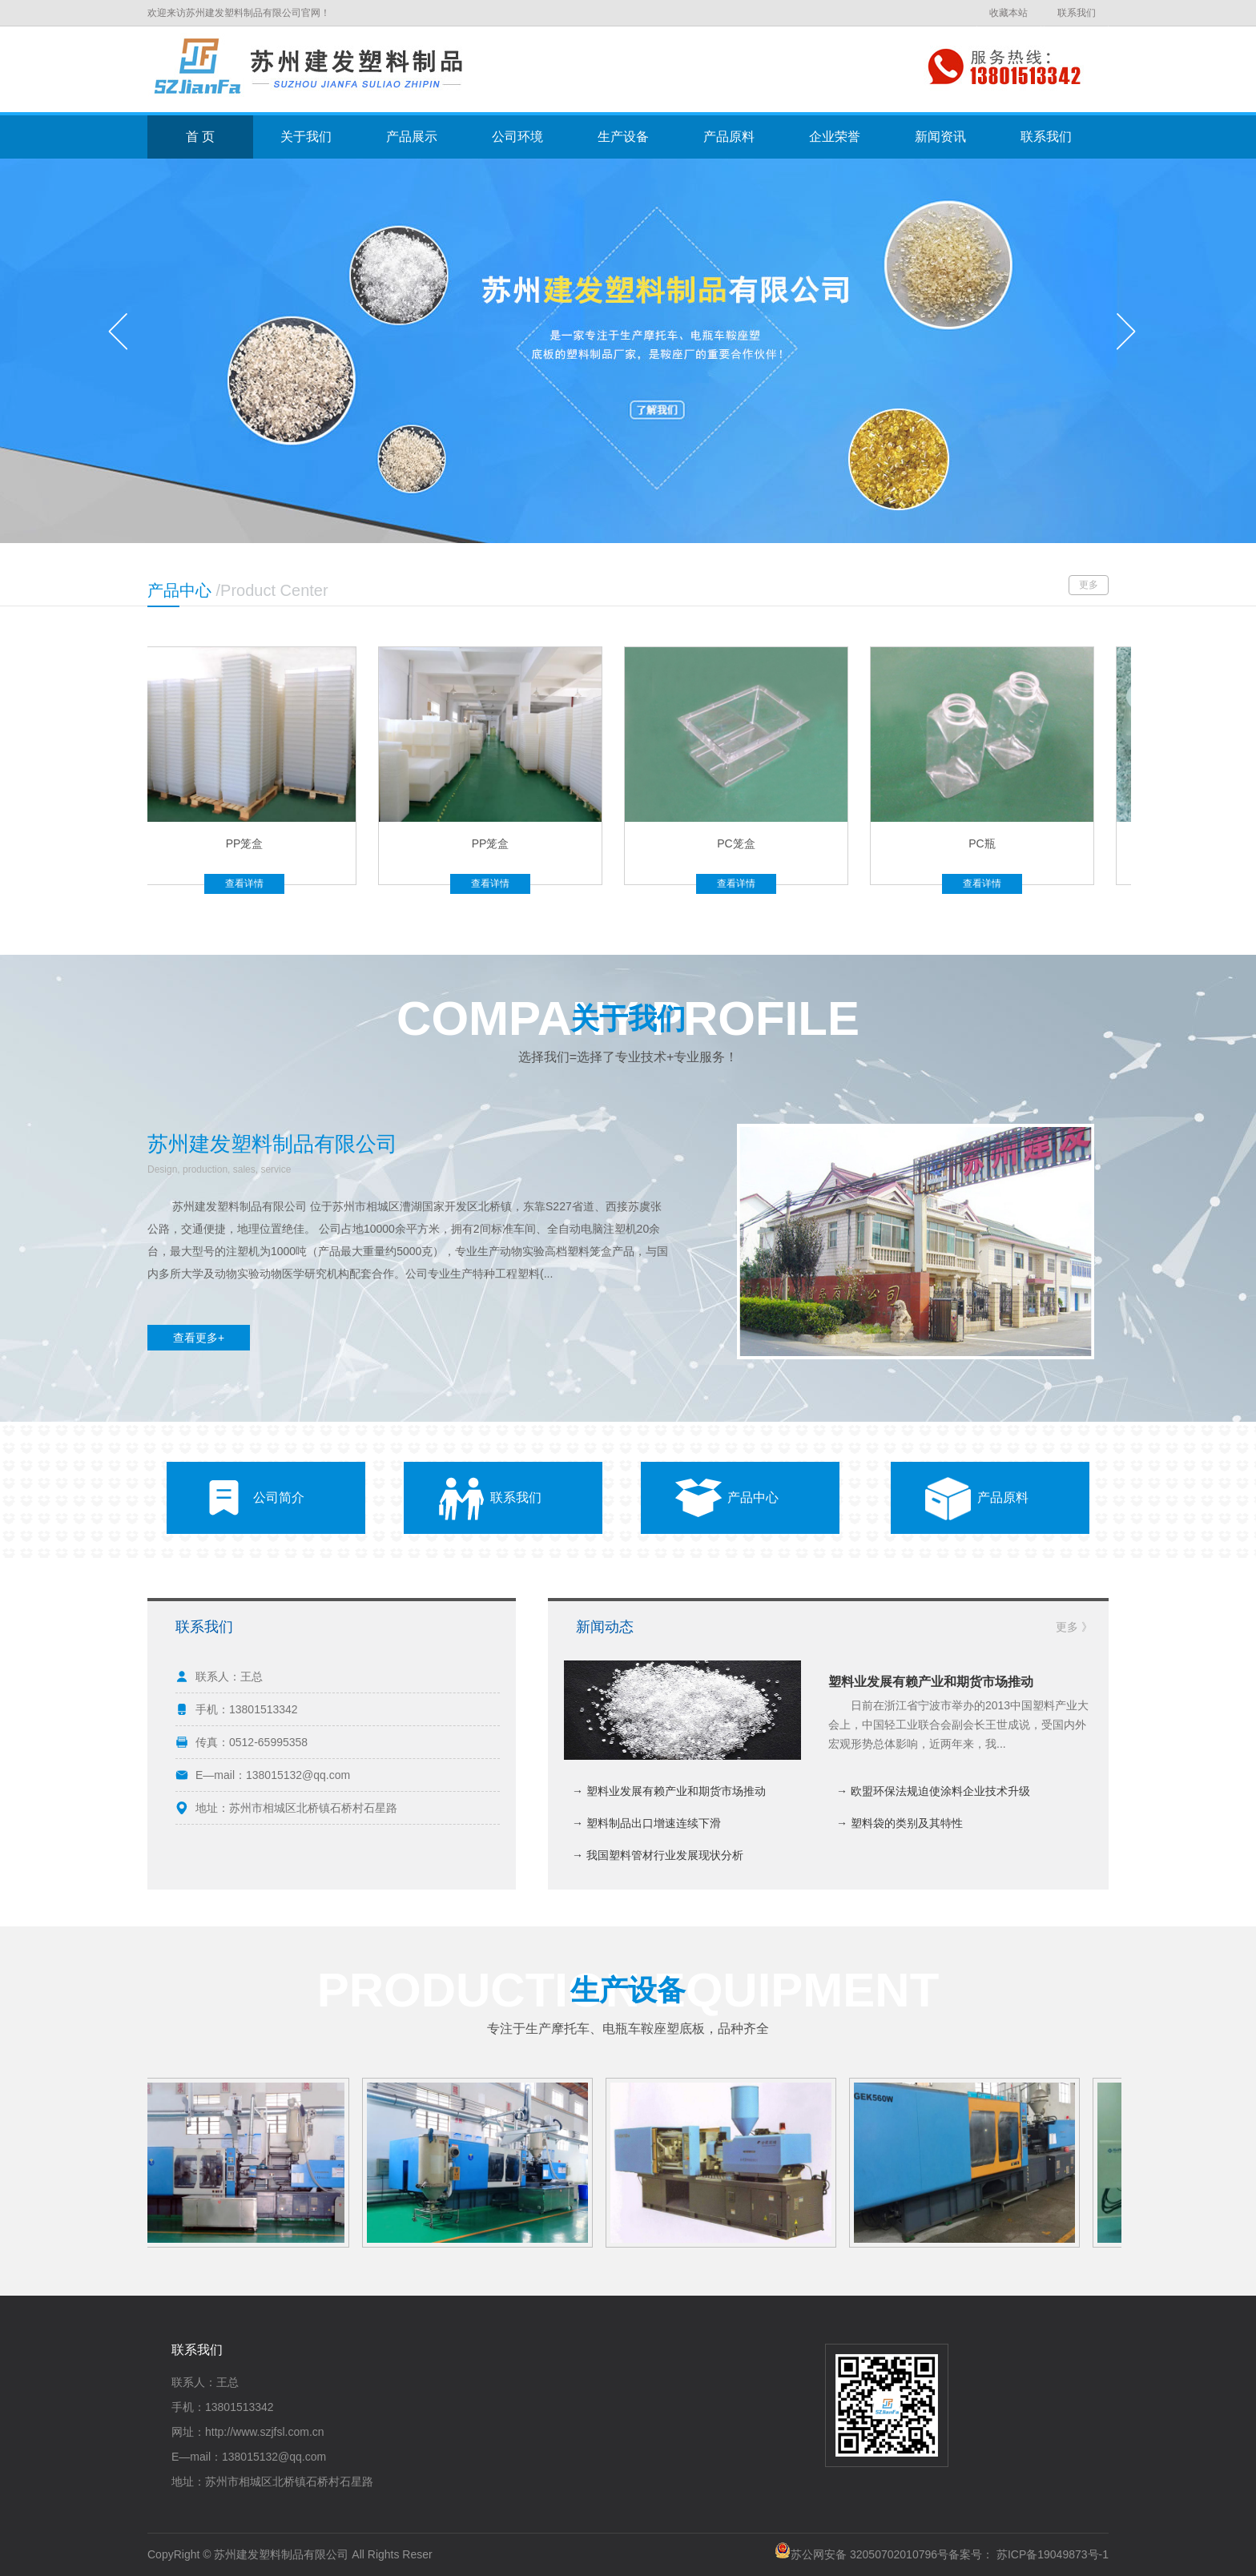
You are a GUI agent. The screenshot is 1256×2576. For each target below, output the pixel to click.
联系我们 (1076, 12)
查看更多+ (198, 1337)
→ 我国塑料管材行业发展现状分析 (657, 1855)
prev (125, 337)
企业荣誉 (834, 136)
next (1126, 337)
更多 (1088, 584)
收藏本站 (1008, 12)
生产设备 (623, 136)
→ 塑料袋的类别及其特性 (899, 1823)
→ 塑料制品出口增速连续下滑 (646, 1823)
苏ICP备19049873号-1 (1052, 2554)
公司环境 (517, 136)
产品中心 (753, 1497)
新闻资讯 (940, 136)
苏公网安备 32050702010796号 (861, 2554)
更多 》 (1074, 1626)
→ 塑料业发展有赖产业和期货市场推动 (669, 1791)
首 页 (200, 136)
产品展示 (411, 136)
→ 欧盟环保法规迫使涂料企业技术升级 (933, 1791)
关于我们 (306, 136)
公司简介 (278, 1497)
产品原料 (729, 136)
